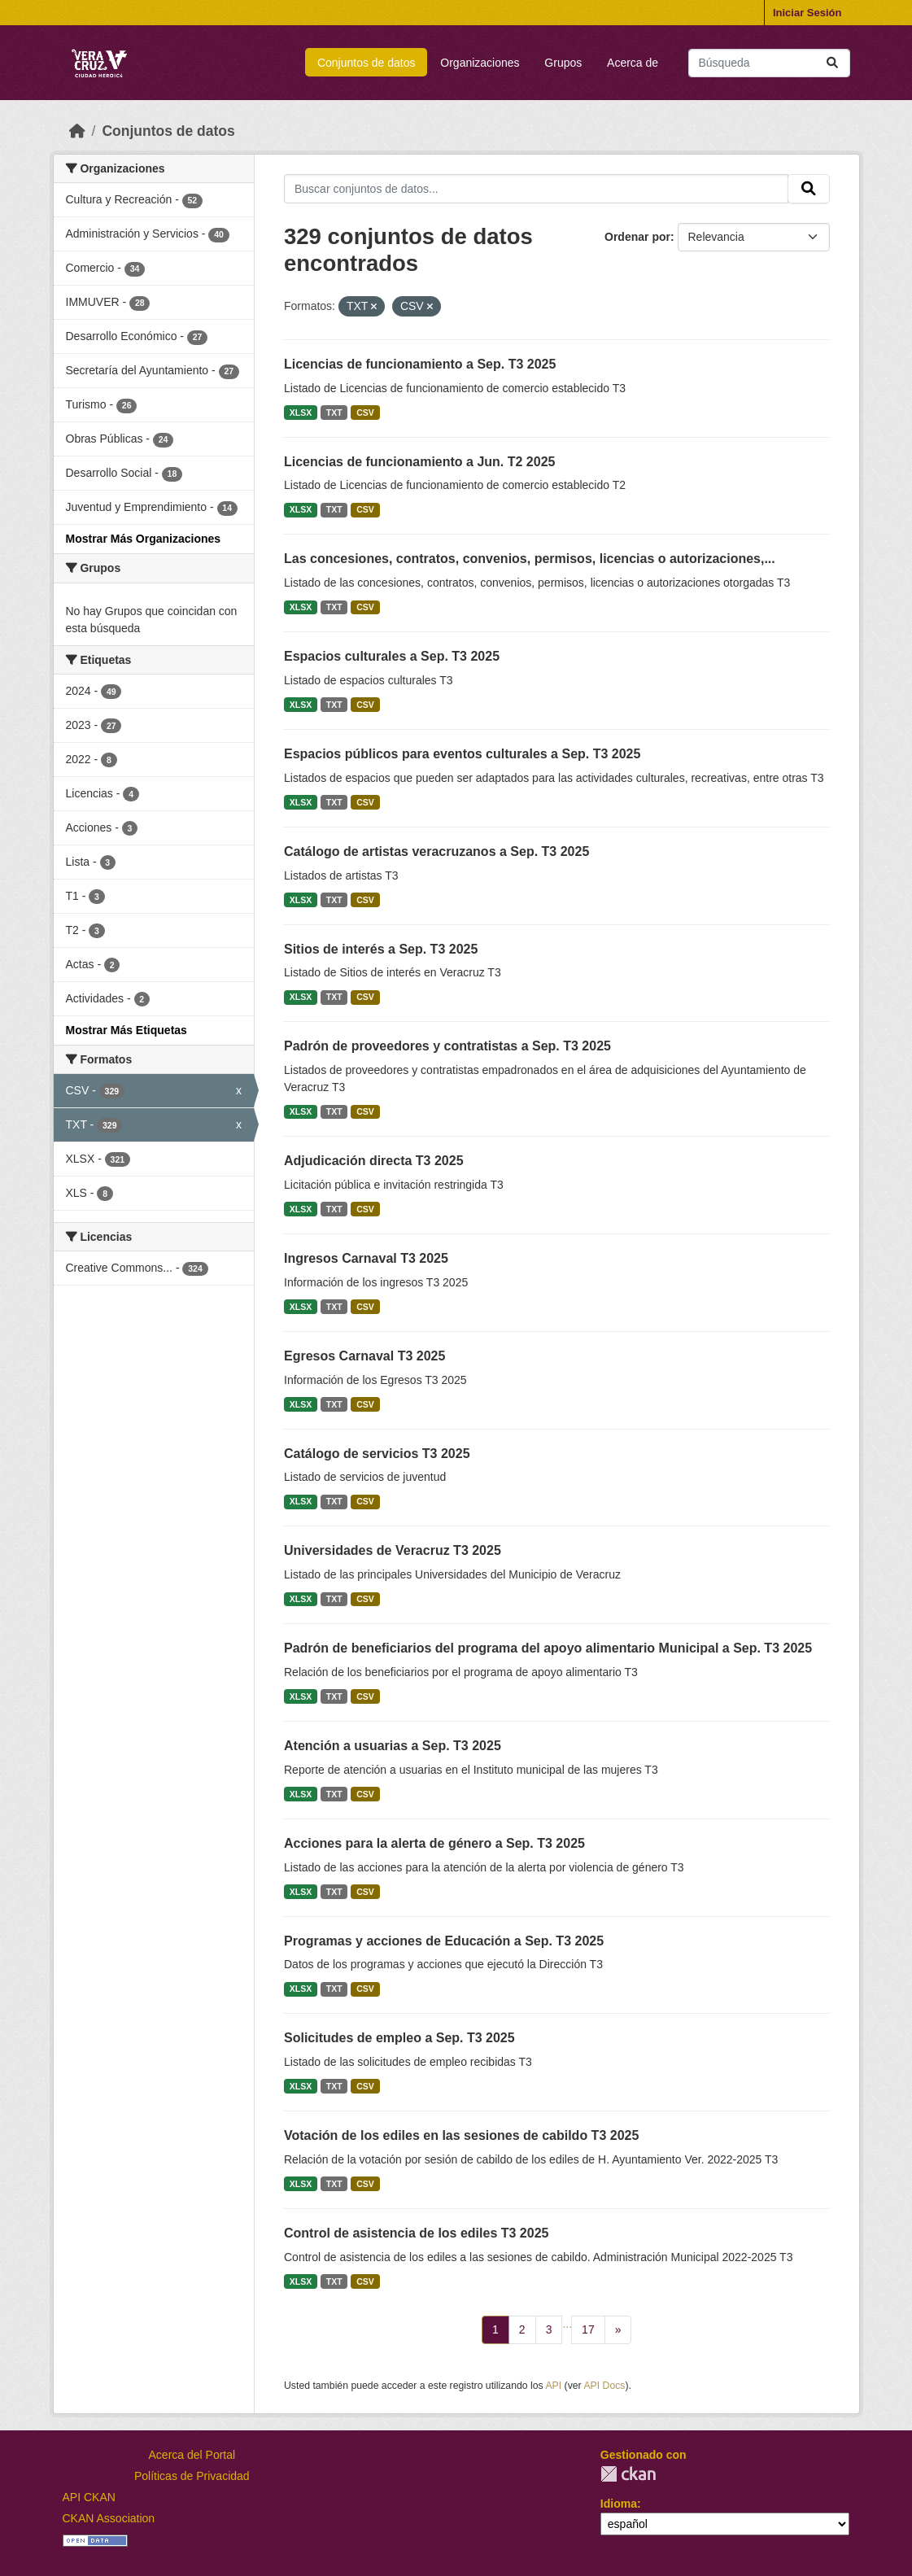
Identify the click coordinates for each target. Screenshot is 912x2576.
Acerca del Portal (192, 2454)
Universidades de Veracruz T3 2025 (392, 1550)
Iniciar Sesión (807, 13)
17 (588, 2329)
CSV (365, 412)
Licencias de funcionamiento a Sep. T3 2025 (420, 364)
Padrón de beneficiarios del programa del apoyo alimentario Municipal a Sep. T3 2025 (548, 1648)
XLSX (301, 412)
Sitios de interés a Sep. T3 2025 (381, 949)
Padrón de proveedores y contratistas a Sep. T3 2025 (447, 1046)
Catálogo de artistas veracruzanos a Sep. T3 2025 (436, 851)
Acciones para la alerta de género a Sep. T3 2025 (434, 1843)
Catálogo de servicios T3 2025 (377, 1453)
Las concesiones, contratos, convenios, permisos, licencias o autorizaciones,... (529, 558)
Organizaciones (479, 62)
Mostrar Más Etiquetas (126, 1030)
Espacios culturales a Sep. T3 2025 (392, 656)
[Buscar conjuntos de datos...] (769, 63)
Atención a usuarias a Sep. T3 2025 (392, 1746)
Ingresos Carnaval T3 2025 (366, 1258)
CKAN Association (109, 2518)
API (553, 2385)
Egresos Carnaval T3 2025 (364, 1356)
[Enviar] (832, 63)
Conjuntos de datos (366, 62)
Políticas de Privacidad (192, 2475)
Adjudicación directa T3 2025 (374, 1161)
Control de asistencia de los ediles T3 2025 (416, 2233)
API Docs (604, 2385)
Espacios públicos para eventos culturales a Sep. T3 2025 (462, 754)
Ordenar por (637, 236)
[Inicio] (77, 131)
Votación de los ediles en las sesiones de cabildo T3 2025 (461, 2135)
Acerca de (632, 62)
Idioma (618, 2503)
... (567, 2323)
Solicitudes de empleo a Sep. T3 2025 (399, 2038)
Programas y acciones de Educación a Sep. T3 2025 (444, 1941)
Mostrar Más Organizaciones (143, 538)
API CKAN (89, 2497)
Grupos (563, 62)
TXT (334, 412)
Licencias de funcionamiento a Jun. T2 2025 (419, 462)
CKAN (628, 2473)
